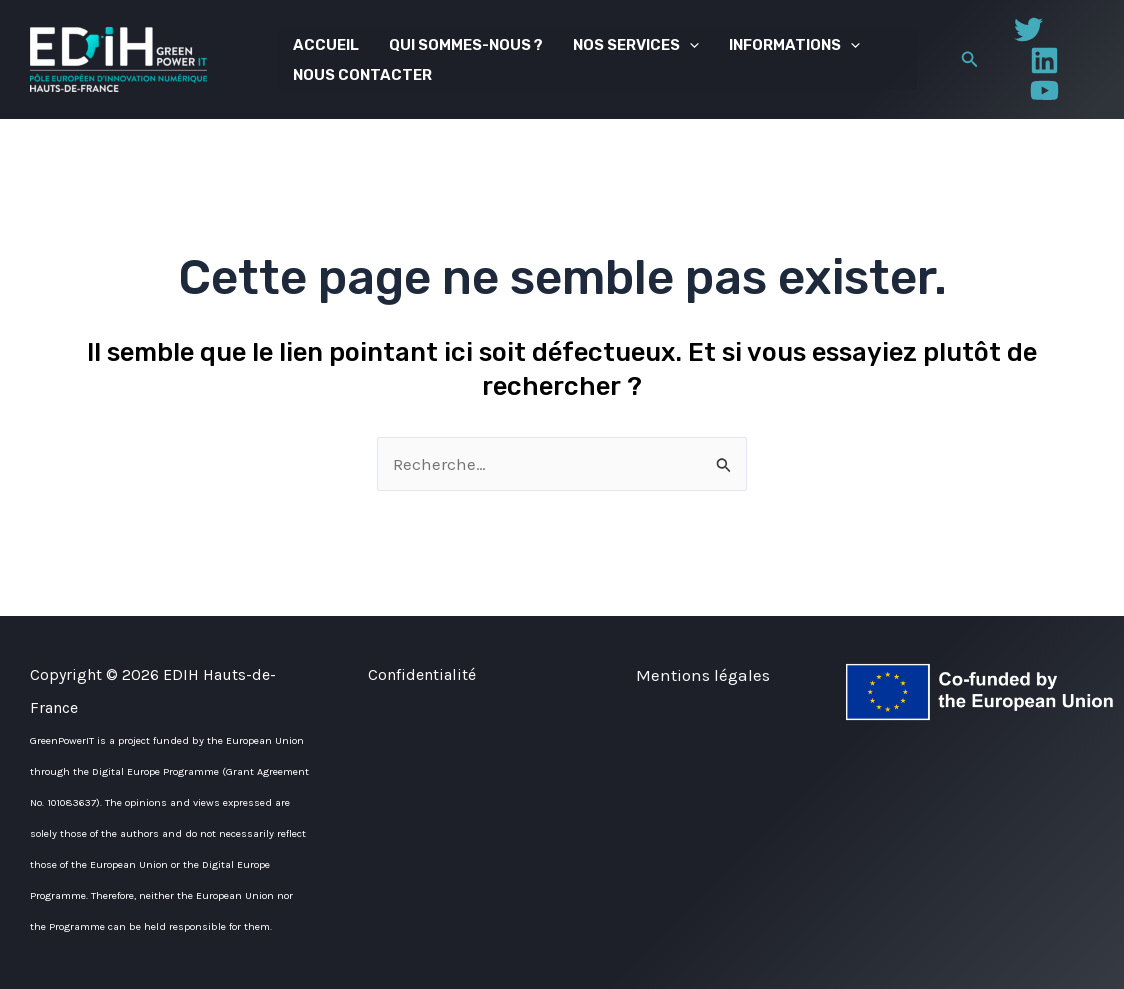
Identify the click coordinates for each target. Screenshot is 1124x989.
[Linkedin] (1044, 60)
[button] (970, 60)
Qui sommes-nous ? (466, 45)
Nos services (636, 45)
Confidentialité (422, 674)
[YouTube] (1044, 90)
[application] (689, 45)
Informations (794, 45)
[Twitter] (1028, 29)
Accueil (326, 45)
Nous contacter (362, 75)
